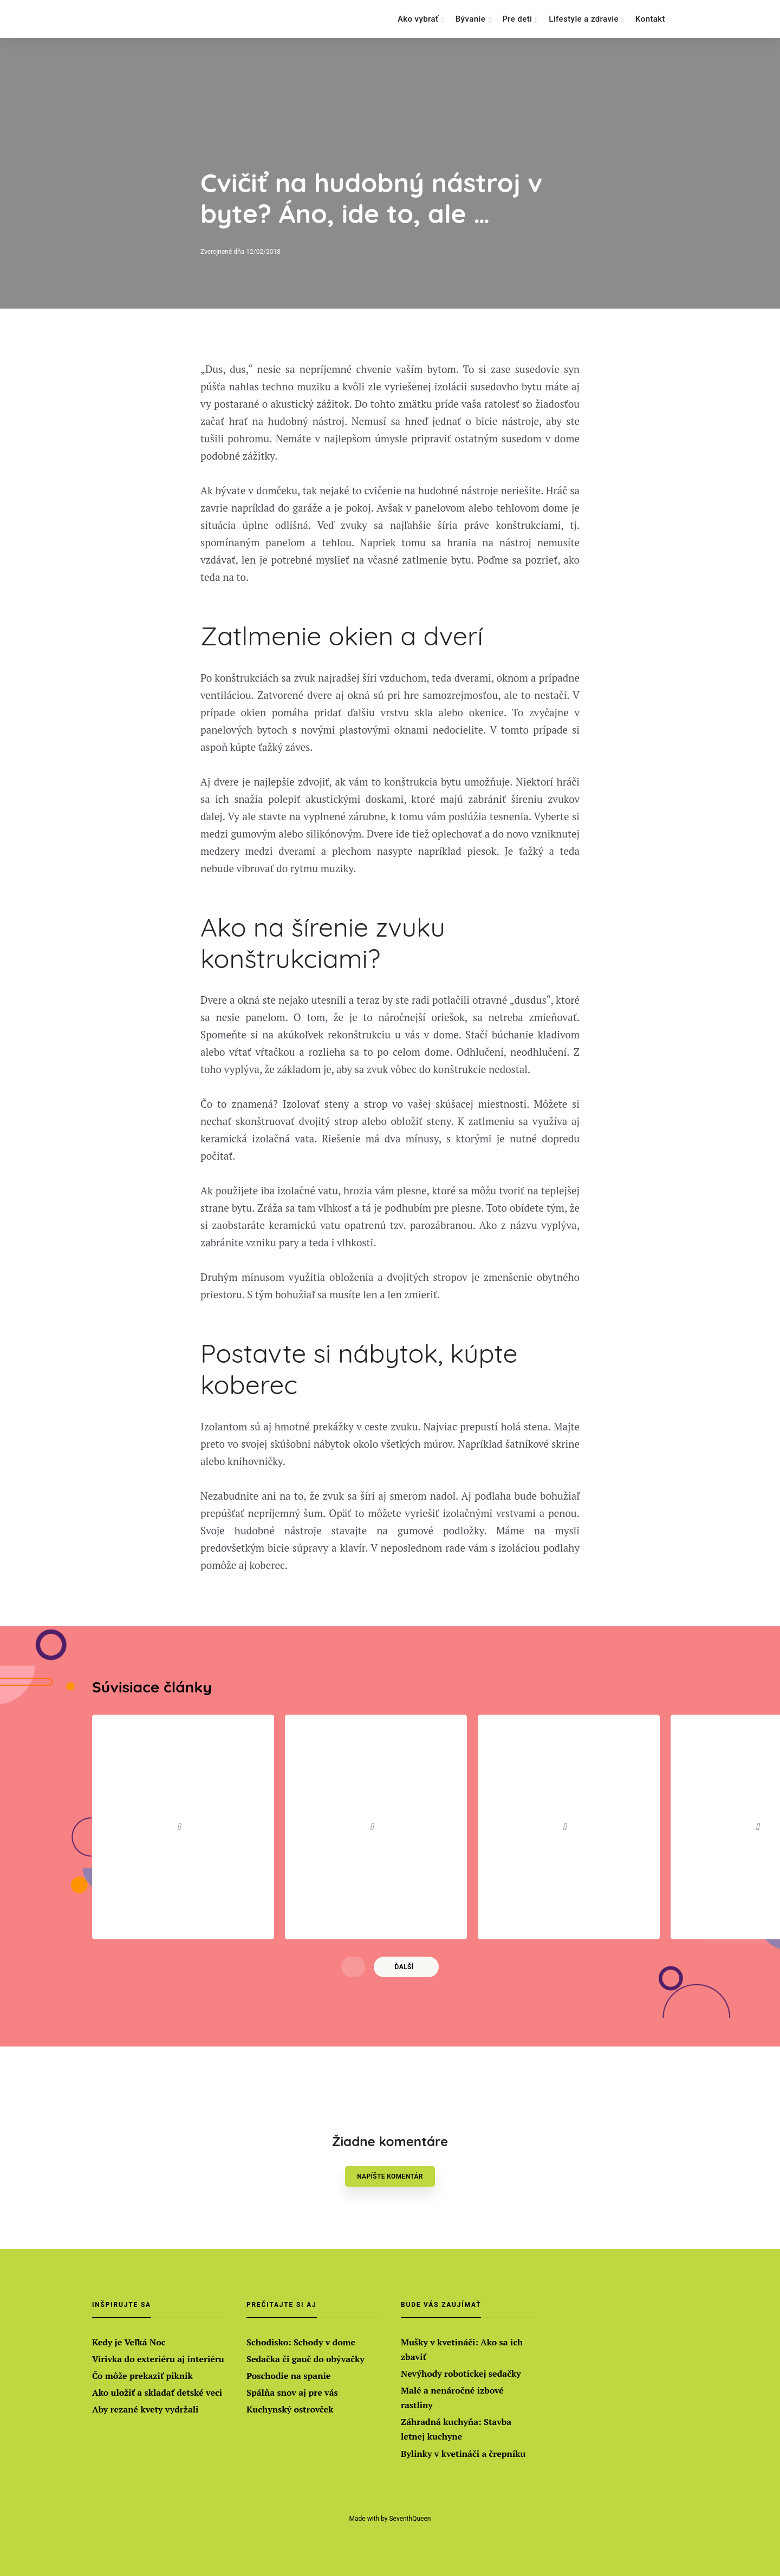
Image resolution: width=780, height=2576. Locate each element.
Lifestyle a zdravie (584, 19)
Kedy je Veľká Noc (128, 2342)
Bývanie (470, 19)
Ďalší (404, 1976)
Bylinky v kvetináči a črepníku (463, 2454)
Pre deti (517, 19)
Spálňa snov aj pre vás (292, 2392)
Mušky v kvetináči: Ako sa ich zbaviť (462, 2349)
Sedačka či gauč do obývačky (305, 2359)
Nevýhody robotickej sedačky (461, 2373)
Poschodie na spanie (288, 2376)
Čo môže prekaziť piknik (142, 2376)
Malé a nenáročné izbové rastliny (452, 2397)
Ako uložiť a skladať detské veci (157, 2392)
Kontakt (650, 19)
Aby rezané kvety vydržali (145, 2409)
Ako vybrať (418, 19)
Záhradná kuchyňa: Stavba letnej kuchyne (456, 2429)
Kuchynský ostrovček (289, 2409)
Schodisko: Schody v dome (300, 2342)
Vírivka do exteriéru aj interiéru (158, 2359)
